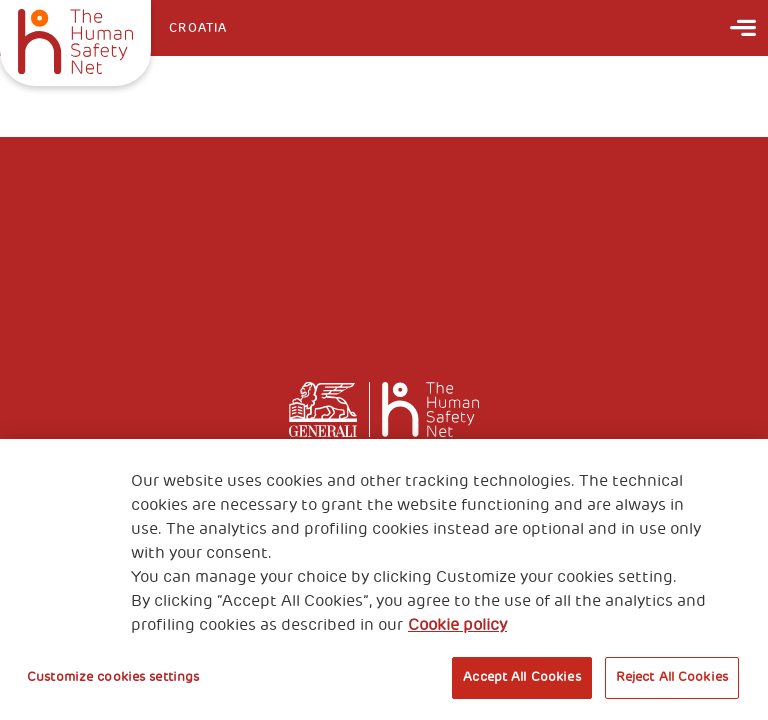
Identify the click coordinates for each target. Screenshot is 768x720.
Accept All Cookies (521, 677)
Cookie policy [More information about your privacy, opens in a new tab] (457, 625)
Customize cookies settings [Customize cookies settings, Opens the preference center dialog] (113, 677)
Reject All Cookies (672, 677)
